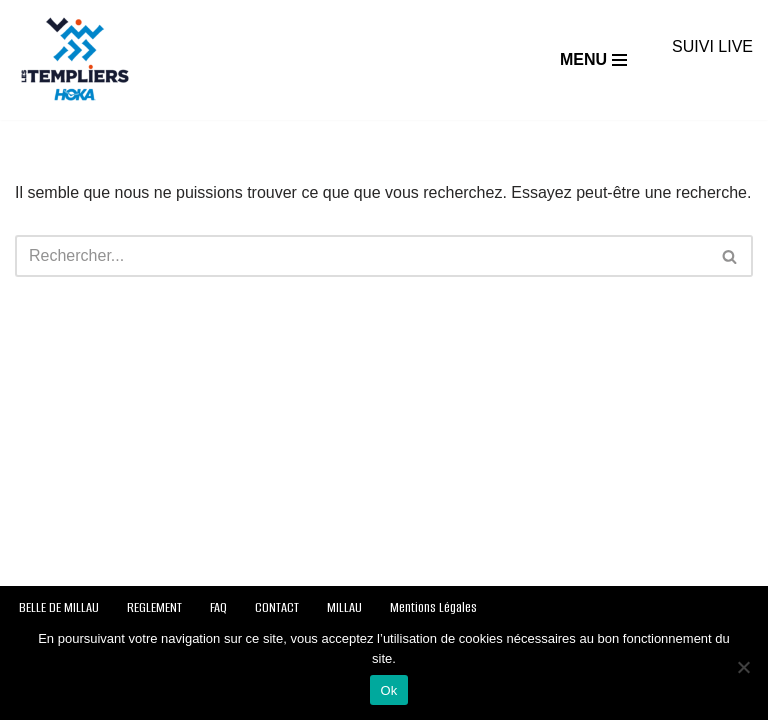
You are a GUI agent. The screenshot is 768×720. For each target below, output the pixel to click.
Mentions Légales (433, 607)
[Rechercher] (361, 256)
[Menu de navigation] (593, 60)
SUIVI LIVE (712, 46)
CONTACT (277, 607)
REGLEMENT (154, 607)
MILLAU (344, 607)
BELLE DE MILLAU (59, 607)
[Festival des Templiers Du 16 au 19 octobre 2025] (75, 60)
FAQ (218, 607)
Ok (388, 690)
